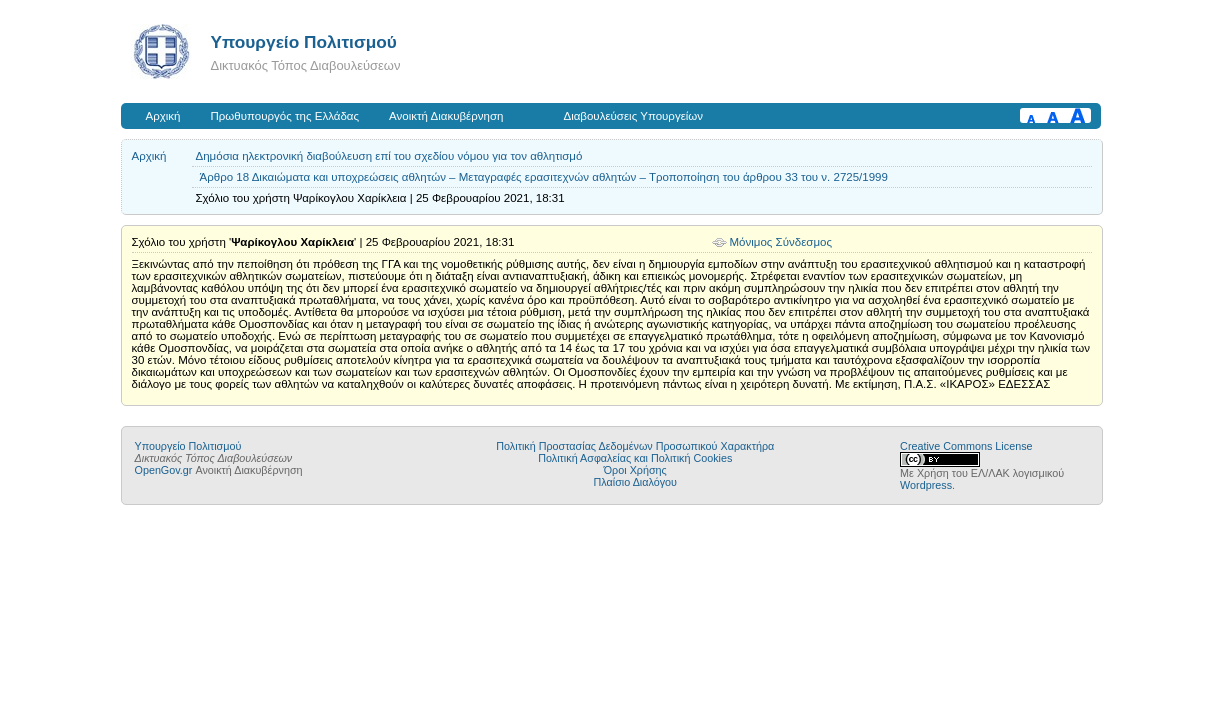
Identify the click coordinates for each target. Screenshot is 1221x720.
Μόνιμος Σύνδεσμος (781, 242)
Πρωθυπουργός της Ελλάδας (285, 116)
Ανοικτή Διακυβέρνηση (446, 116)
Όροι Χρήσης (635, 470)
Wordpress (926, 485)
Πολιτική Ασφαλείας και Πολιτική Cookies (635, 458)
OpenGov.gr (164, 470)
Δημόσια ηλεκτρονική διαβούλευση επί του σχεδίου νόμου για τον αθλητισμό (389, 156)
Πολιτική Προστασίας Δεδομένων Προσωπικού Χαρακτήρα (635, 446)
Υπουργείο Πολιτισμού (304, 42)
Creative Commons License (966, 446)
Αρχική (163, 116)
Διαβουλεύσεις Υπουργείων (633, 116)
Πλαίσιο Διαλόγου (635, 482)
